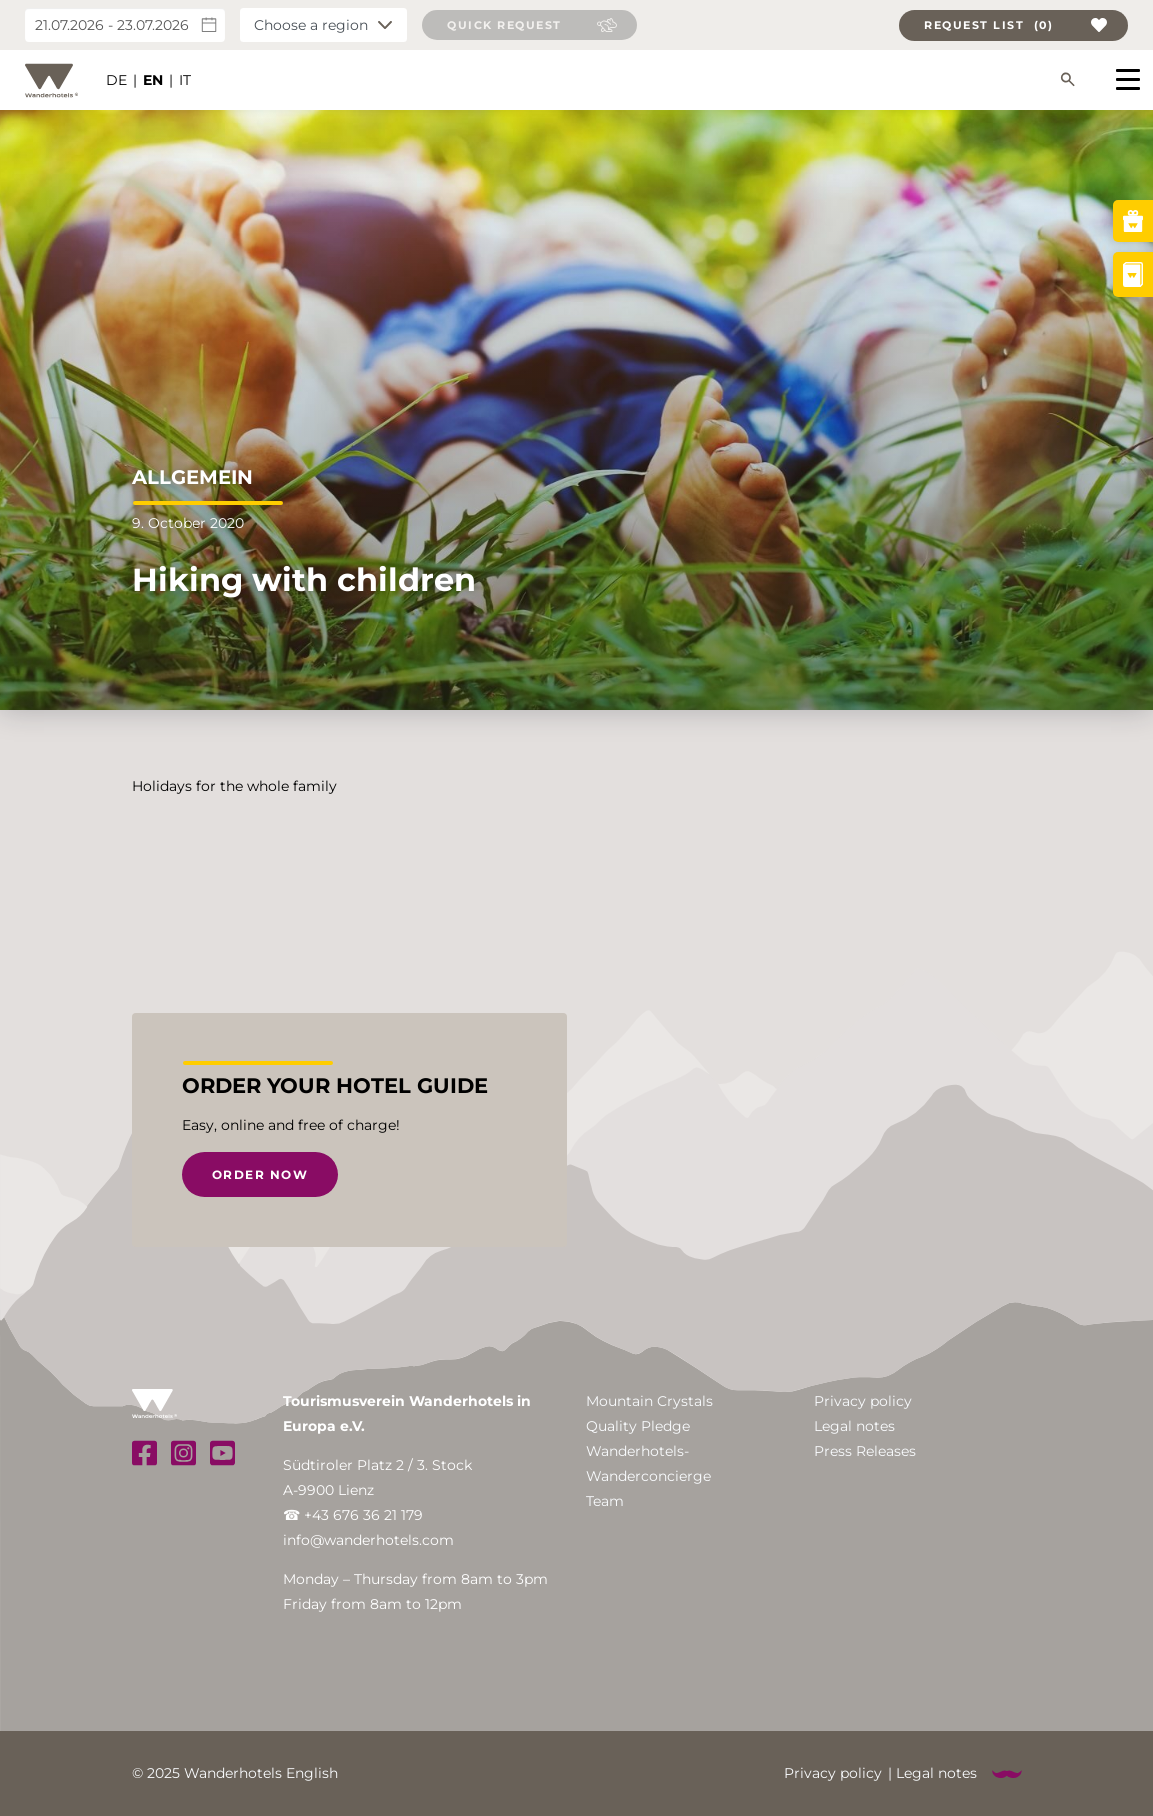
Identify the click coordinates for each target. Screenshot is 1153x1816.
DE (116, 80)
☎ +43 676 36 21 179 (353, 1515)
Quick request (504, 25)
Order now (260, 1174)
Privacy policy (863, 1401)
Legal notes (854, 1426)
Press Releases (865, 1451)
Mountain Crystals (649, 1401)
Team (605, 1501)
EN (153, 80)
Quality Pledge (638, 1426)
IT (185, 80)
